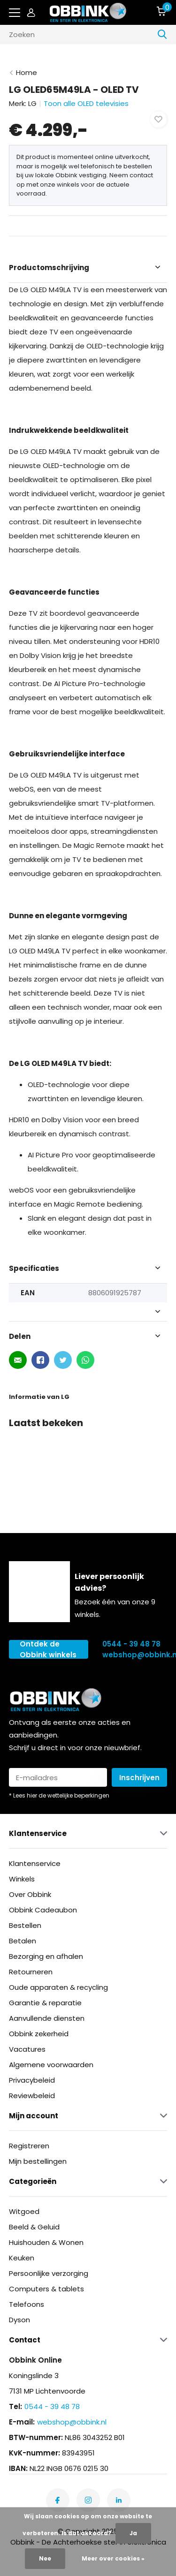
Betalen (22, 1941)
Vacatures (27, 2049)
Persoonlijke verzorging (48, 2273)
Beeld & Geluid (34, 2227)
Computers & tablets (46, 2289)
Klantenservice (35, 1863)
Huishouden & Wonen (46, 2242)
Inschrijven (139, 1778)
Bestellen (25, 1925)
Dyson (19, 2320)
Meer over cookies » (113, 2558)
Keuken (21, 2258)
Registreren (29, 2146)
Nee (45, 2558)
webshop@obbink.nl (135, 1655)
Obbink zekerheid (39, 2034)
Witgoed (24, 2211)
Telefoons (26, 2304)
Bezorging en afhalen (46, 1956)
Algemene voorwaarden (51, 2065)
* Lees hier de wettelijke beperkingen (59, 1795)
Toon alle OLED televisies (86, 103)
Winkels (22, 1879)
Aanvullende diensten (46, 2018)
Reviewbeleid (32, 2095)
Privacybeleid (32, 2080)
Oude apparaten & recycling (58, 1987)
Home (26, 72)
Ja (133, 2533)
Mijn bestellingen (38, 2161)
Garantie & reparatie (45, 2003)
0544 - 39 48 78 (131, 1644)
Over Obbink (30, 1894)
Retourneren (31, 1972)
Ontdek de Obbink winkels (48, 1649)
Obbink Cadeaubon (43, 1910)
